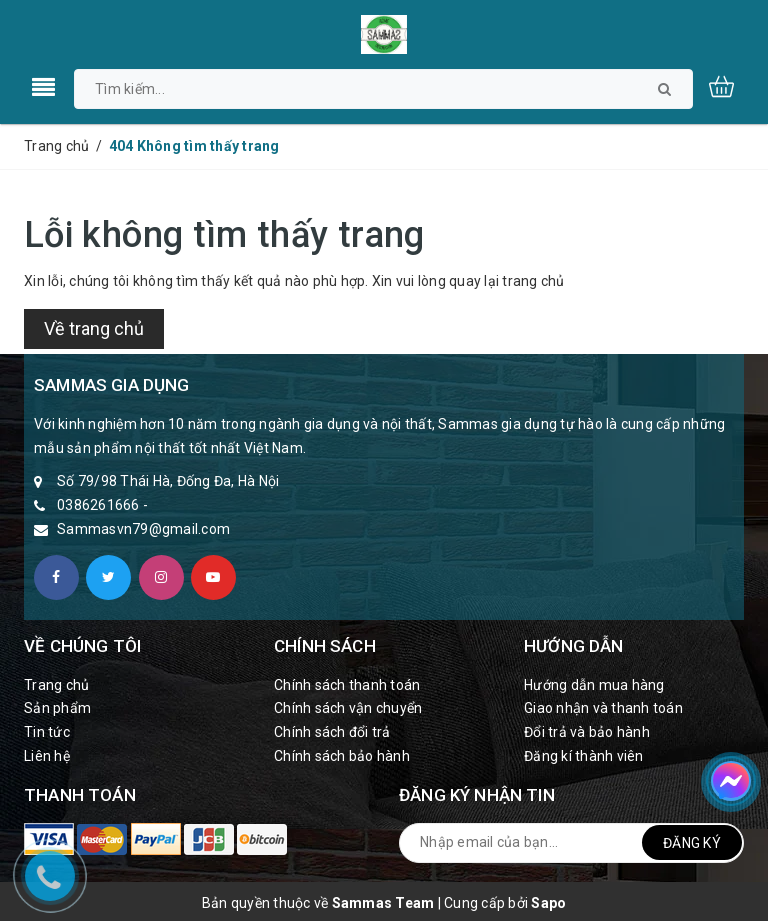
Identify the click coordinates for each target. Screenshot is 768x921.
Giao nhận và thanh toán (603, 708)
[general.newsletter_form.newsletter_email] (571, 843)
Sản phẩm (57, 708)
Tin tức (47, 732)
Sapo (548, 903)
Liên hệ (47, 756)
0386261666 (98, 505)
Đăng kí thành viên (584, 756)
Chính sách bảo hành (342, 756)
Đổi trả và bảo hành (587, 732)
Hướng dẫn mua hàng (594, 685)
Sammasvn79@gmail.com (143, 529)
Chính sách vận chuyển (348, 708)
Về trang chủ (94, 328)
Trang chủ (56, 685)
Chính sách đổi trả (332, 732)
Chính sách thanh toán (347, 685)
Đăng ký (692, 843)
